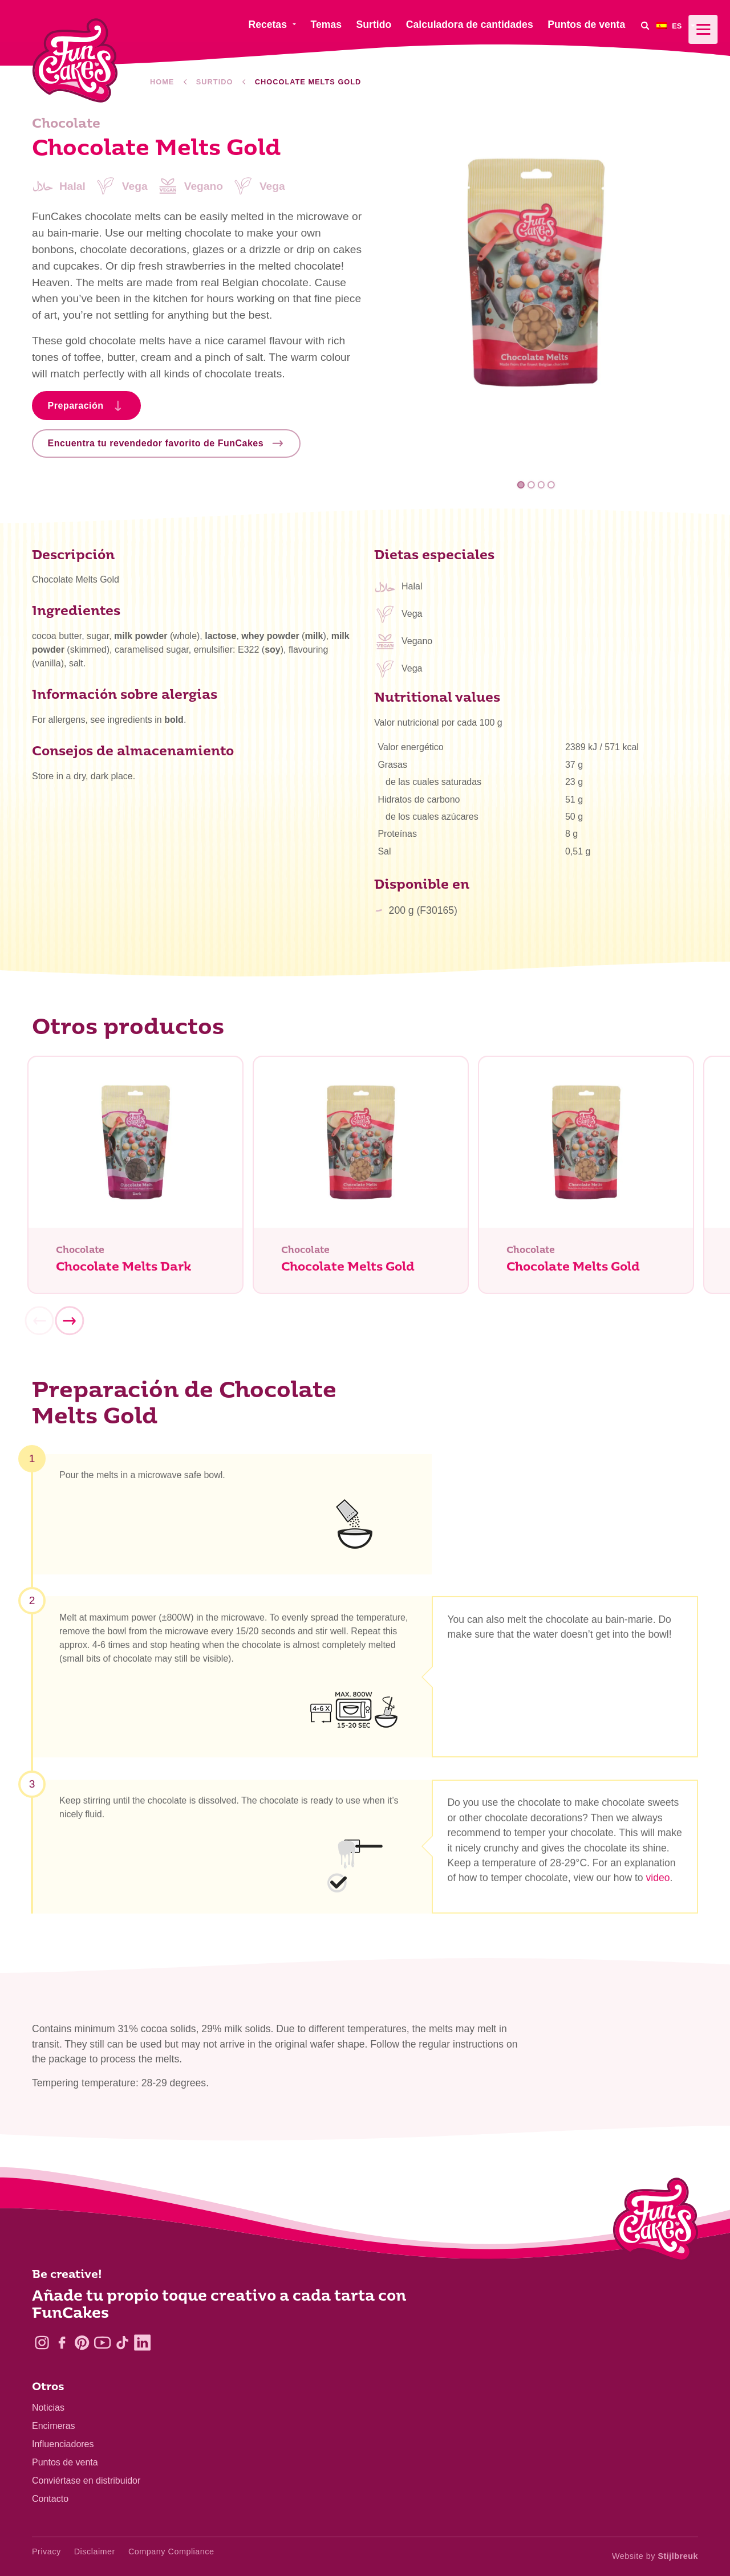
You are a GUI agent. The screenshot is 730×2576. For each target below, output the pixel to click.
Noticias (48, 2407)
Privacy (46, 2551)
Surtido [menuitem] (374, 24)
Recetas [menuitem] (267, 24)
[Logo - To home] (656, 2222)
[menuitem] (677, 25)
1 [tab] (521, 485)
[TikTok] (122, 2343)
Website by (655, 2556)
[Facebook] (62, 2343)
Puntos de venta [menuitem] (586, 24)
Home (162, 82)
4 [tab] (551, 485)
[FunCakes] (75, 60)
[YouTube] (102, 2343)
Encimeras (53, 2426)
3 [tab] (541, 485)
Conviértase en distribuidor (86, 2480)
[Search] (645, 25)
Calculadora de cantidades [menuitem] (469, 24)
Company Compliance (171, 2551)
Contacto (50, 2499)
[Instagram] (42, 2343)
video (658, 1882)
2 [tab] (531, 485)
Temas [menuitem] (326, 24)
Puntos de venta (65, 2462)
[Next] (69, 1325)
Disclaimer (94, 2551)
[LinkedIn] (142, 2343)
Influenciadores (63, 2444)
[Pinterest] (82, 2343)
